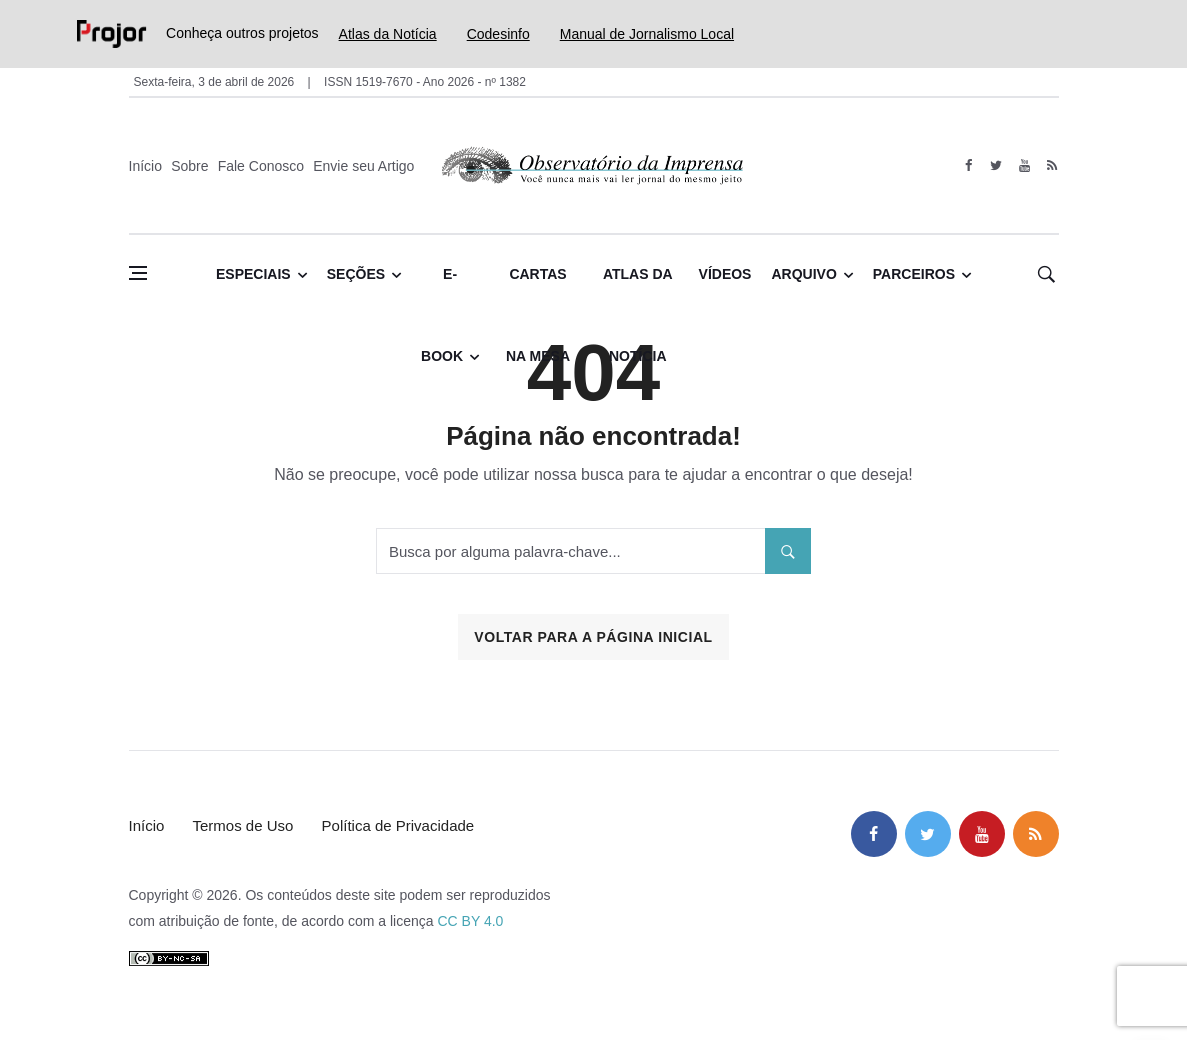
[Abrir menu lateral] (138, 273)
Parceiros (914, 274)
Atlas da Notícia (388, 34)
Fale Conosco (261, 166)
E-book (442, 290)
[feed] (1052, 166)
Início (145, 166)
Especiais (253, 274)
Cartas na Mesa (538, 290)
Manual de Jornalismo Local (647, 34)
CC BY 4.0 (470, 921)
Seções (356, 274)
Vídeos (725, 274)
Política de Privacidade (398, 825)
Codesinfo (498, 34)
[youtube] (1024, 166)
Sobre (189, 166)
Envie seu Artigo (363, 166)
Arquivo (803, 274)
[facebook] (968, 166)
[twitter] (996, 166)
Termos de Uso (243, 825)
